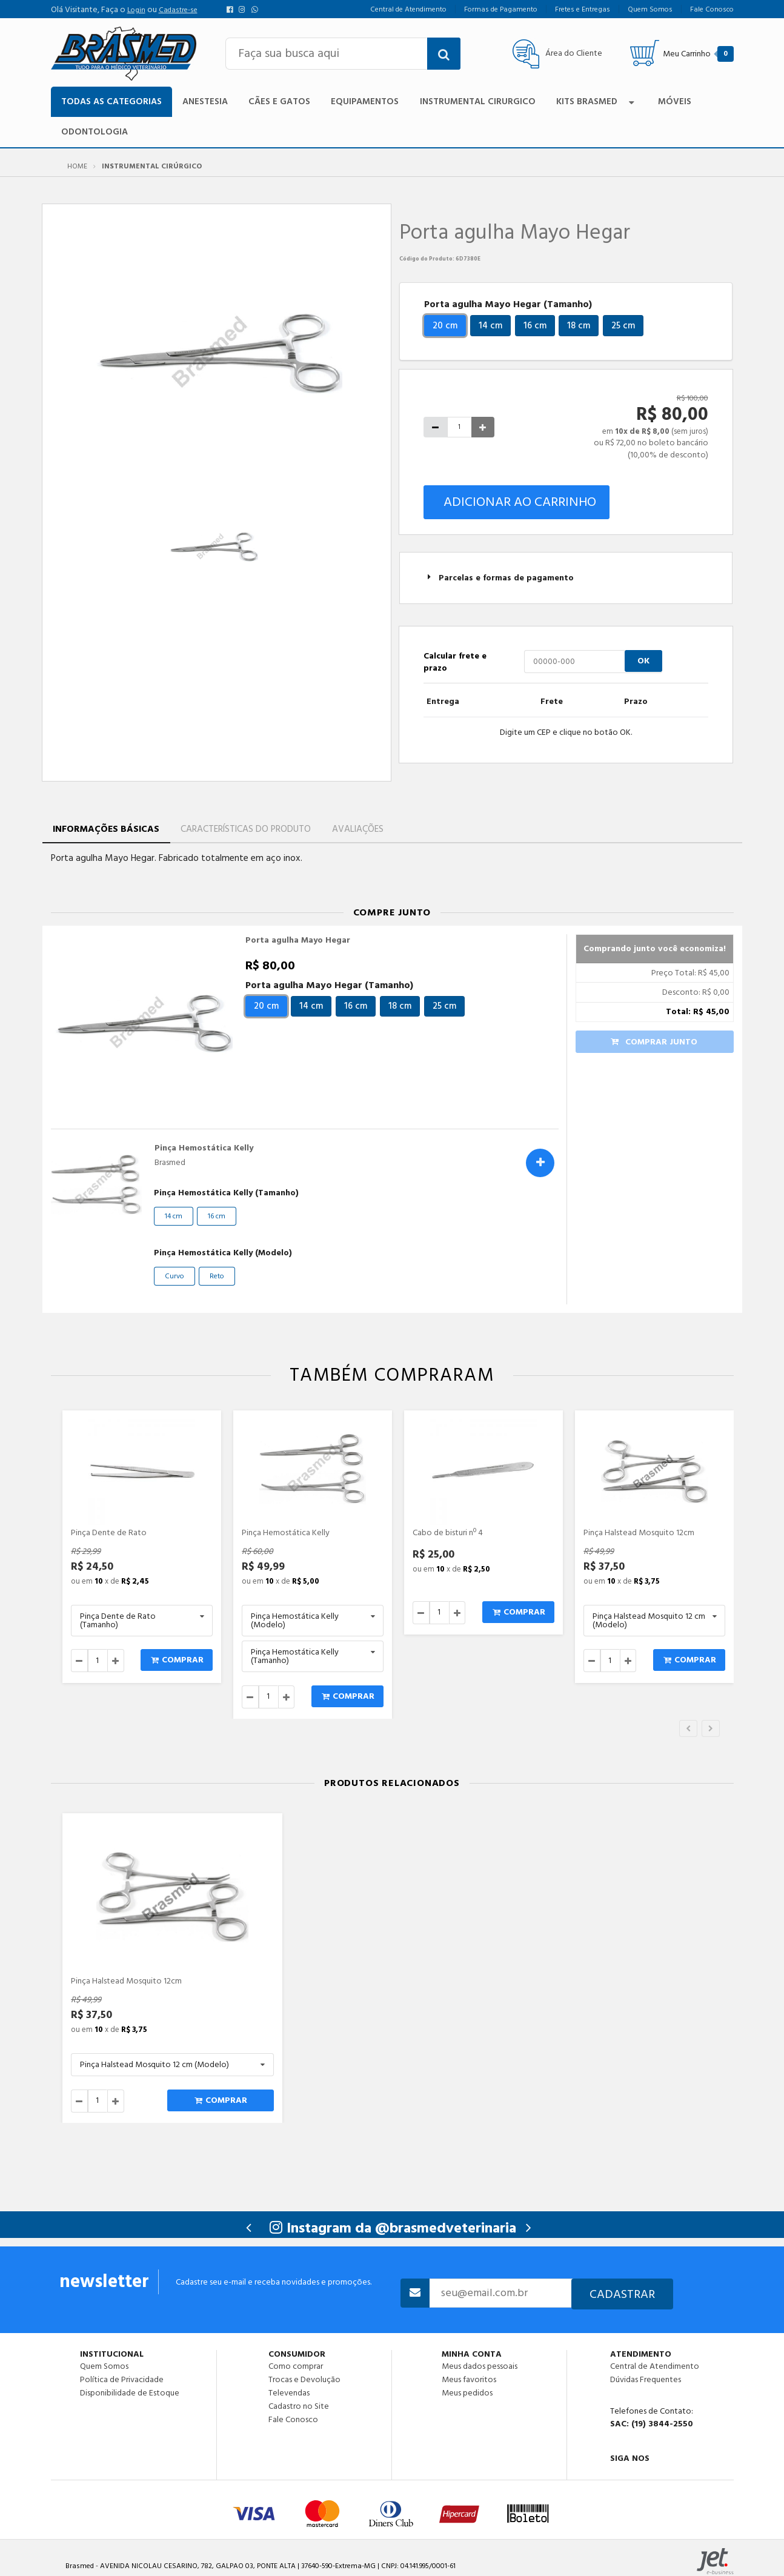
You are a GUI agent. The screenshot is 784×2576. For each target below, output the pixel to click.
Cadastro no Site (298, 2406)
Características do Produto (246, 829)
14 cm (490, 325)
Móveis (674, 101)
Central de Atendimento (654, 2366)
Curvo (174, 1276)
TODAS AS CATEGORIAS (111, 101)
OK (643, 661)
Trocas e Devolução (304, 2380)
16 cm (534, 325)
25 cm (623, 325)
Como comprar (295, 2366)
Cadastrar (622, 2294)
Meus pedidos (467, 2392)
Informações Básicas (106, 829)
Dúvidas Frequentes (645, 2380)
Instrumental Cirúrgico (152, 166)
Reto (217, 1276)
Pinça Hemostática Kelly (203, 1148)
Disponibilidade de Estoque (129, 2392)
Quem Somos (104, 2366)
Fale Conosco (293, 2419)
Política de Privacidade (122, 2380)
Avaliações (358, 829)
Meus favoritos (469, 2380)
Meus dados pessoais (479, 2366)
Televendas (289, 2393)
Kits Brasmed (596, 101)
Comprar (177, 1660)
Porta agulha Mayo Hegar (297, 940)
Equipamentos (365, 101)
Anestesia (205, 101)
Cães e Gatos (279, 101)
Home (77, 166)
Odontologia (94, 131)
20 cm (445, 325)
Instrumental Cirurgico (478, 101)
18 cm (578, 325)
